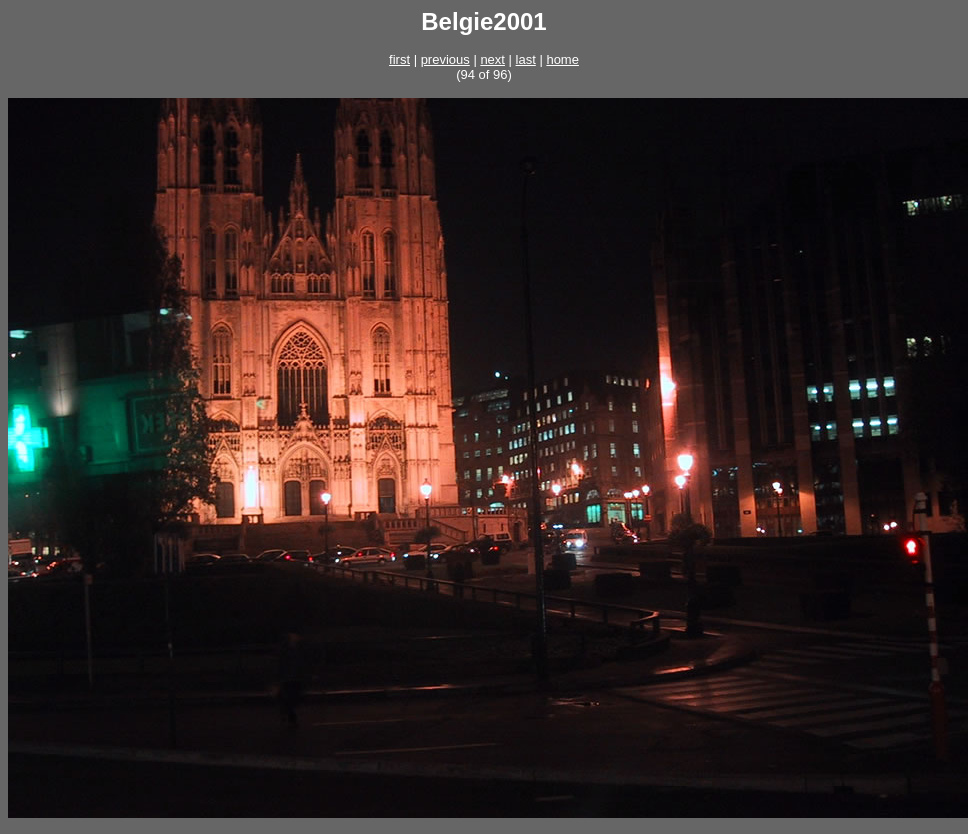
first (399, 59)
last (526, 59)
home (562, 59)
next (492, 59)
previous (445, 59)
